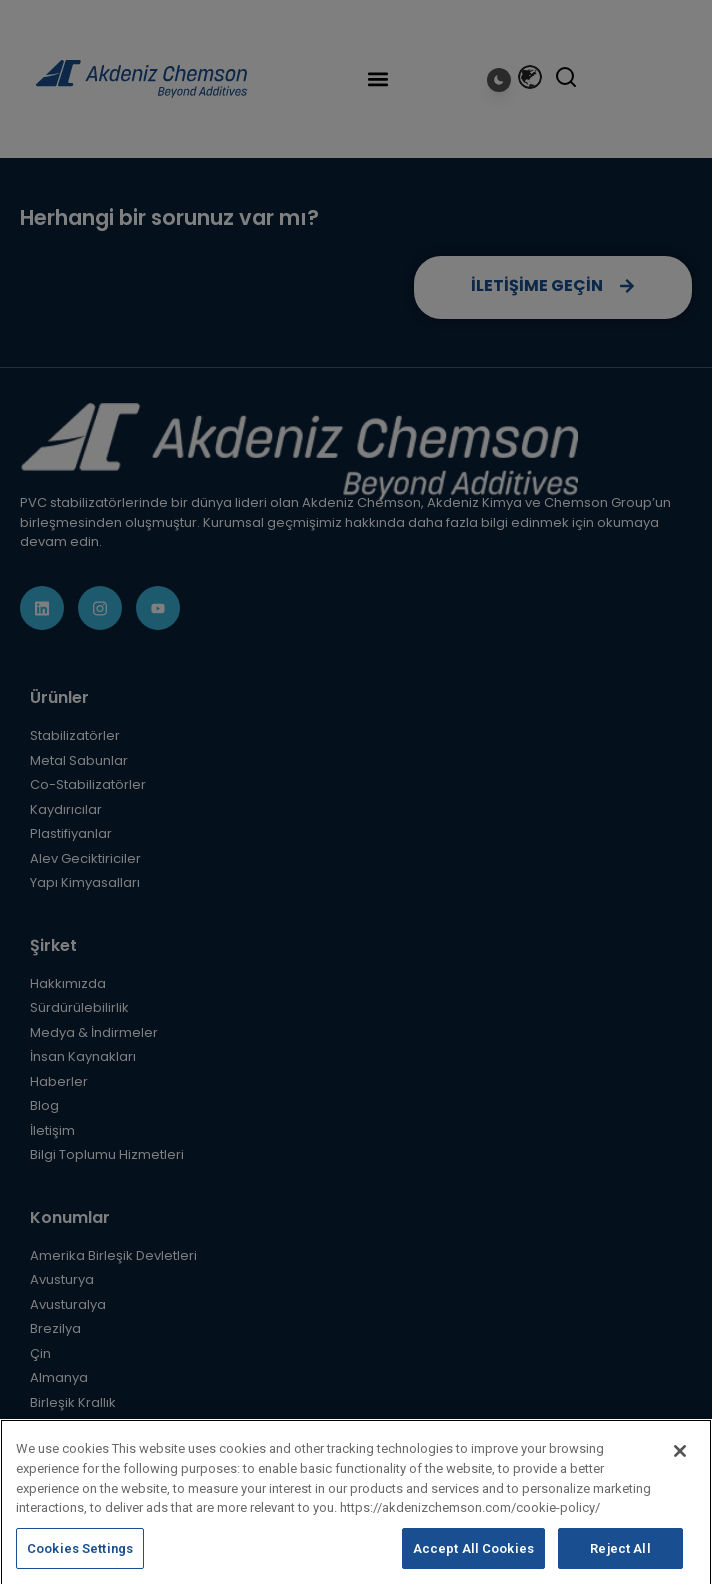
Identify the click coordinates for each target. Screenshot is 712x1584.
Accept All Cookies (473, 1557)
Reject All (620, 1557)
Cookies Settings (80, 1557)
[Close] (680, 1460)
